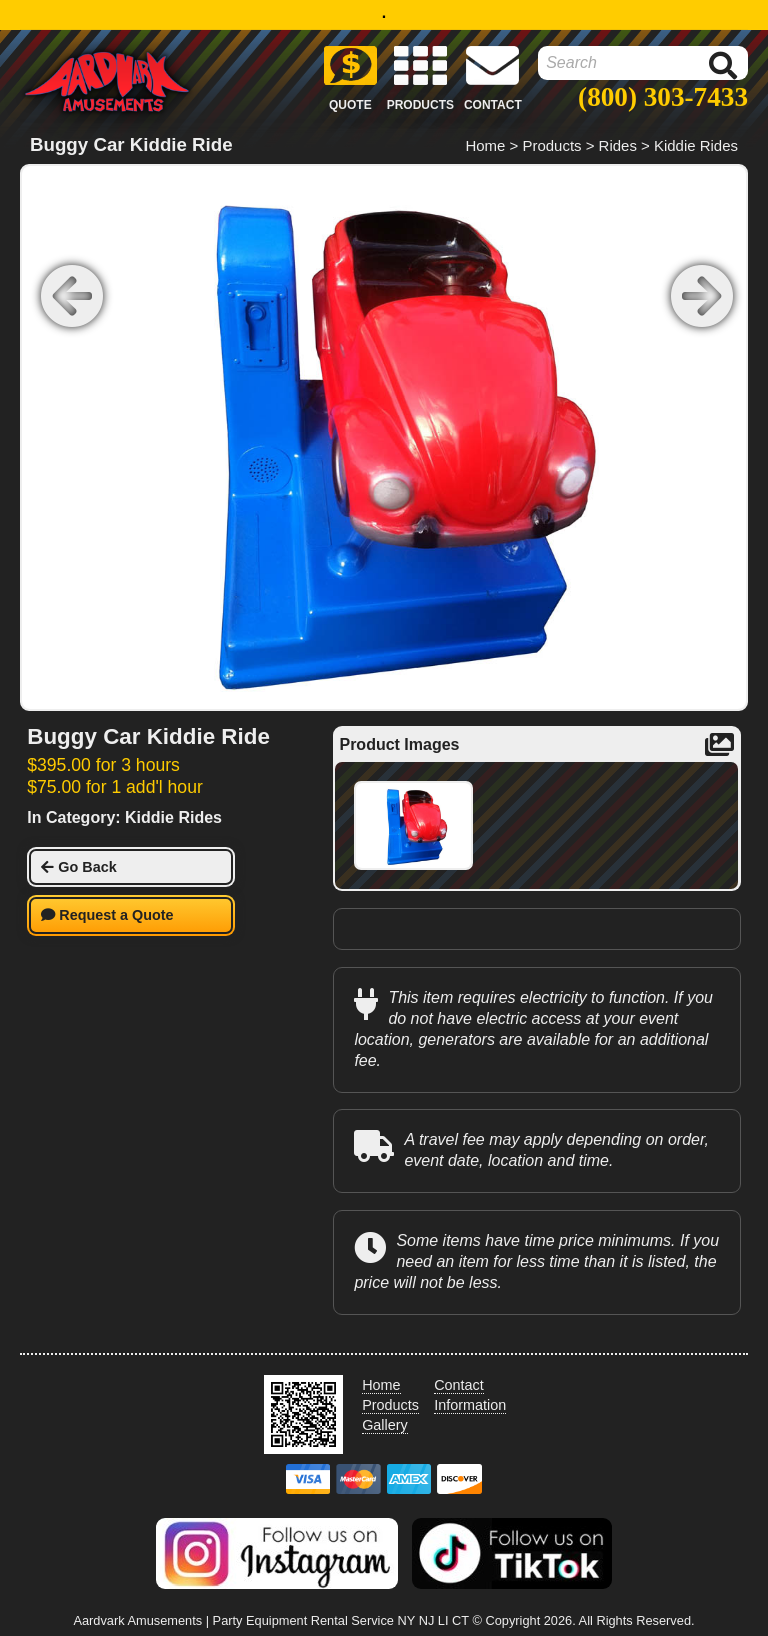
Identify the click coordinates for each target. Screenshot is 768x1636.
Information (470, 1405)
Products (551, 145)
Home (485, 145)
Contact (459, 1385)
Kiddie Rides (696, 145)
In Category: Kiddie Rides (124, 817)
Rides (618, 145)
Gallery (385, 1425)
